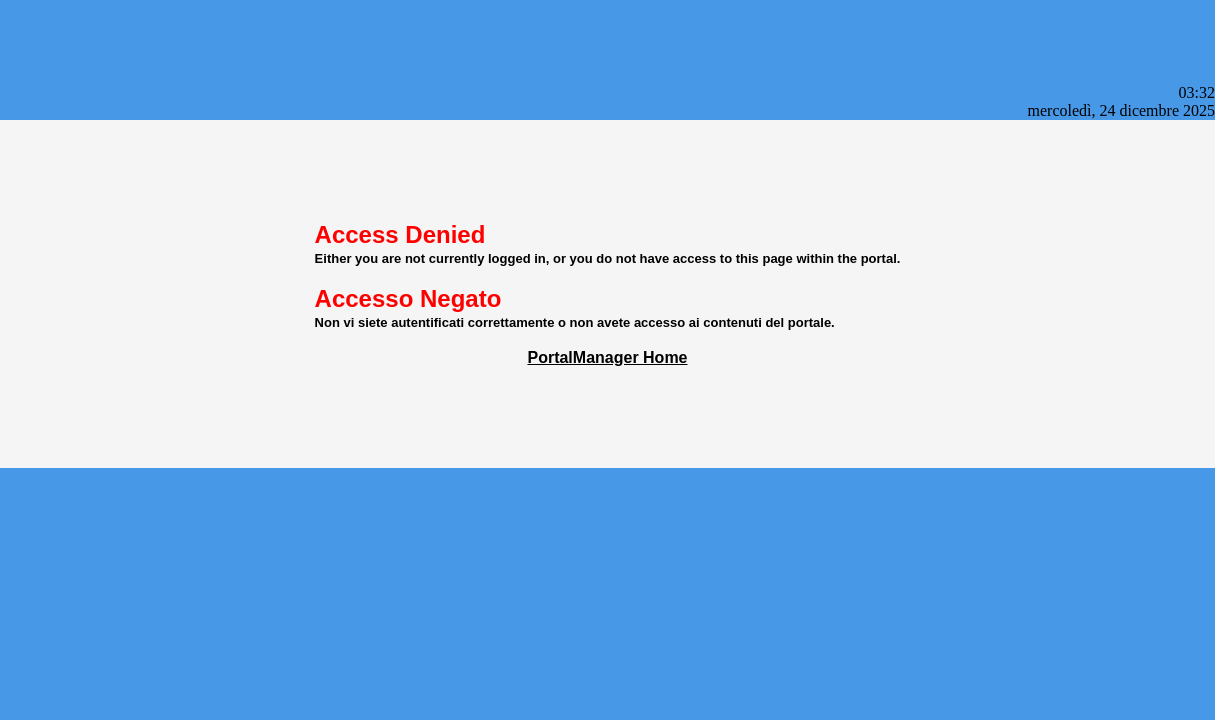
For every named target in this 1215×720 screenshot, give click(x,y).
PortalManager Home (607, 357)
